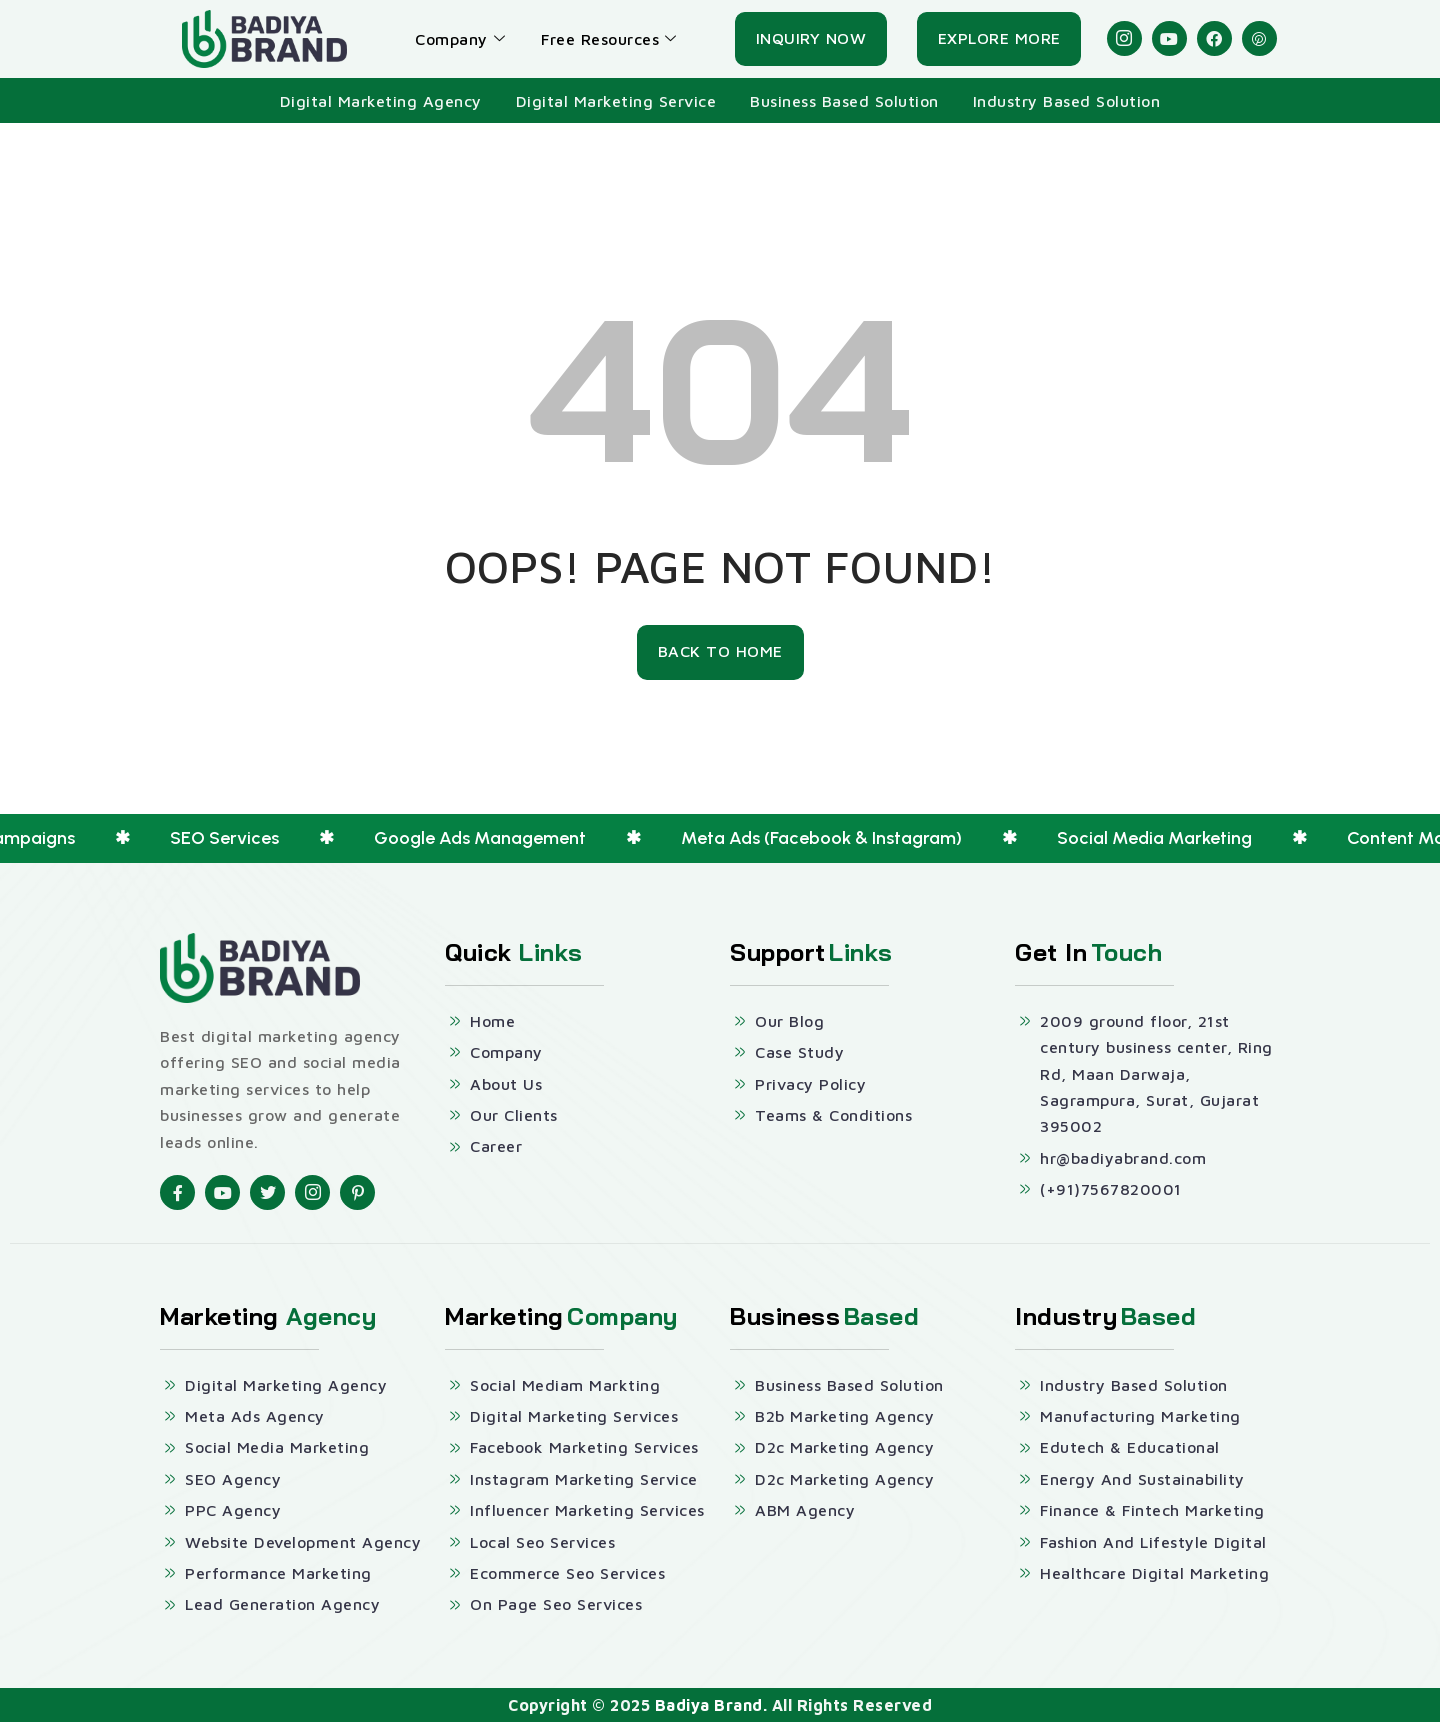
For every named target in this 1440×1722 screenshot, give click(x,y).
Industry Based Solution (1067, 101)
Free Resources (609, 39)
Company (460, 39)
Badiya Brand (709, 1705)
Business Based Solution (844, 101)
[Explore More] (999, 39)
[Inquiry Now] (811, 39)
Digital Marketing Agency (381, 101)
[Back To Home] (720, 652)
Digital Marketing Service (616, 101)
